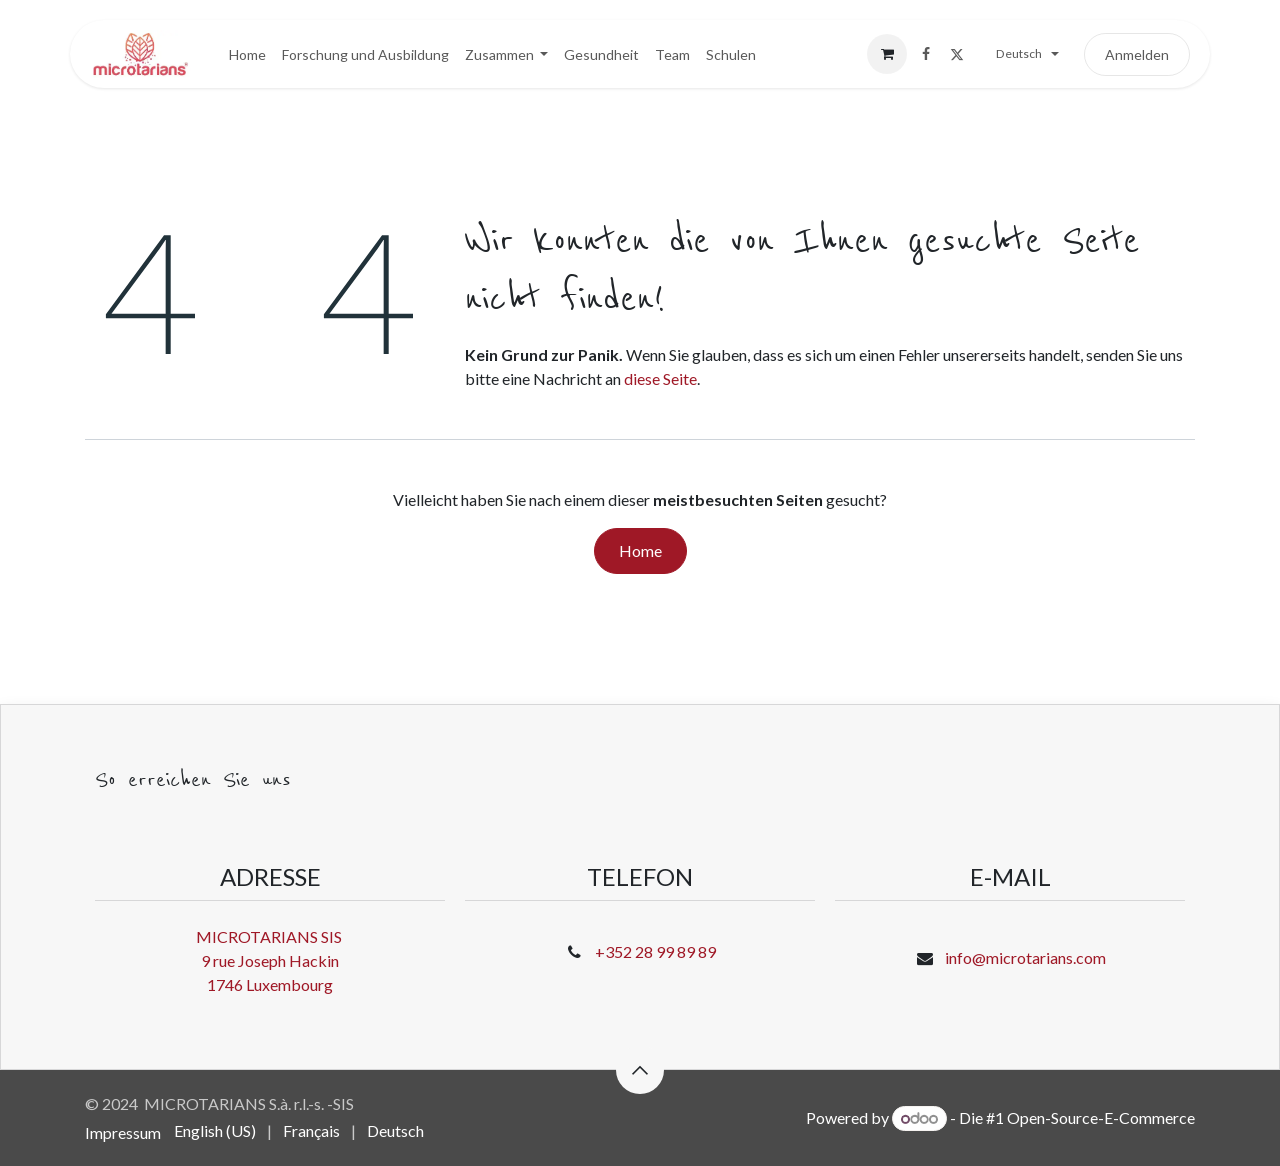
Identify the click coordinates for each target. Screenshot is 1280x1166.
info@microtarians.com (1025, 957)
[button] (640, 1070)
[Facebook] (926, 54)
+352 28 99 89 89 (655, 951)
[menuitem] (247, 54)
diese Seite (660, 378)
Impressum (123, 1132)
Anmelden (1137, 54)
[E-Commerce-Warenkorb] (887, 54)
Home (640, 550)
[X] (957, 54)
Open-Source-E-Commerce (1101, 1117)
